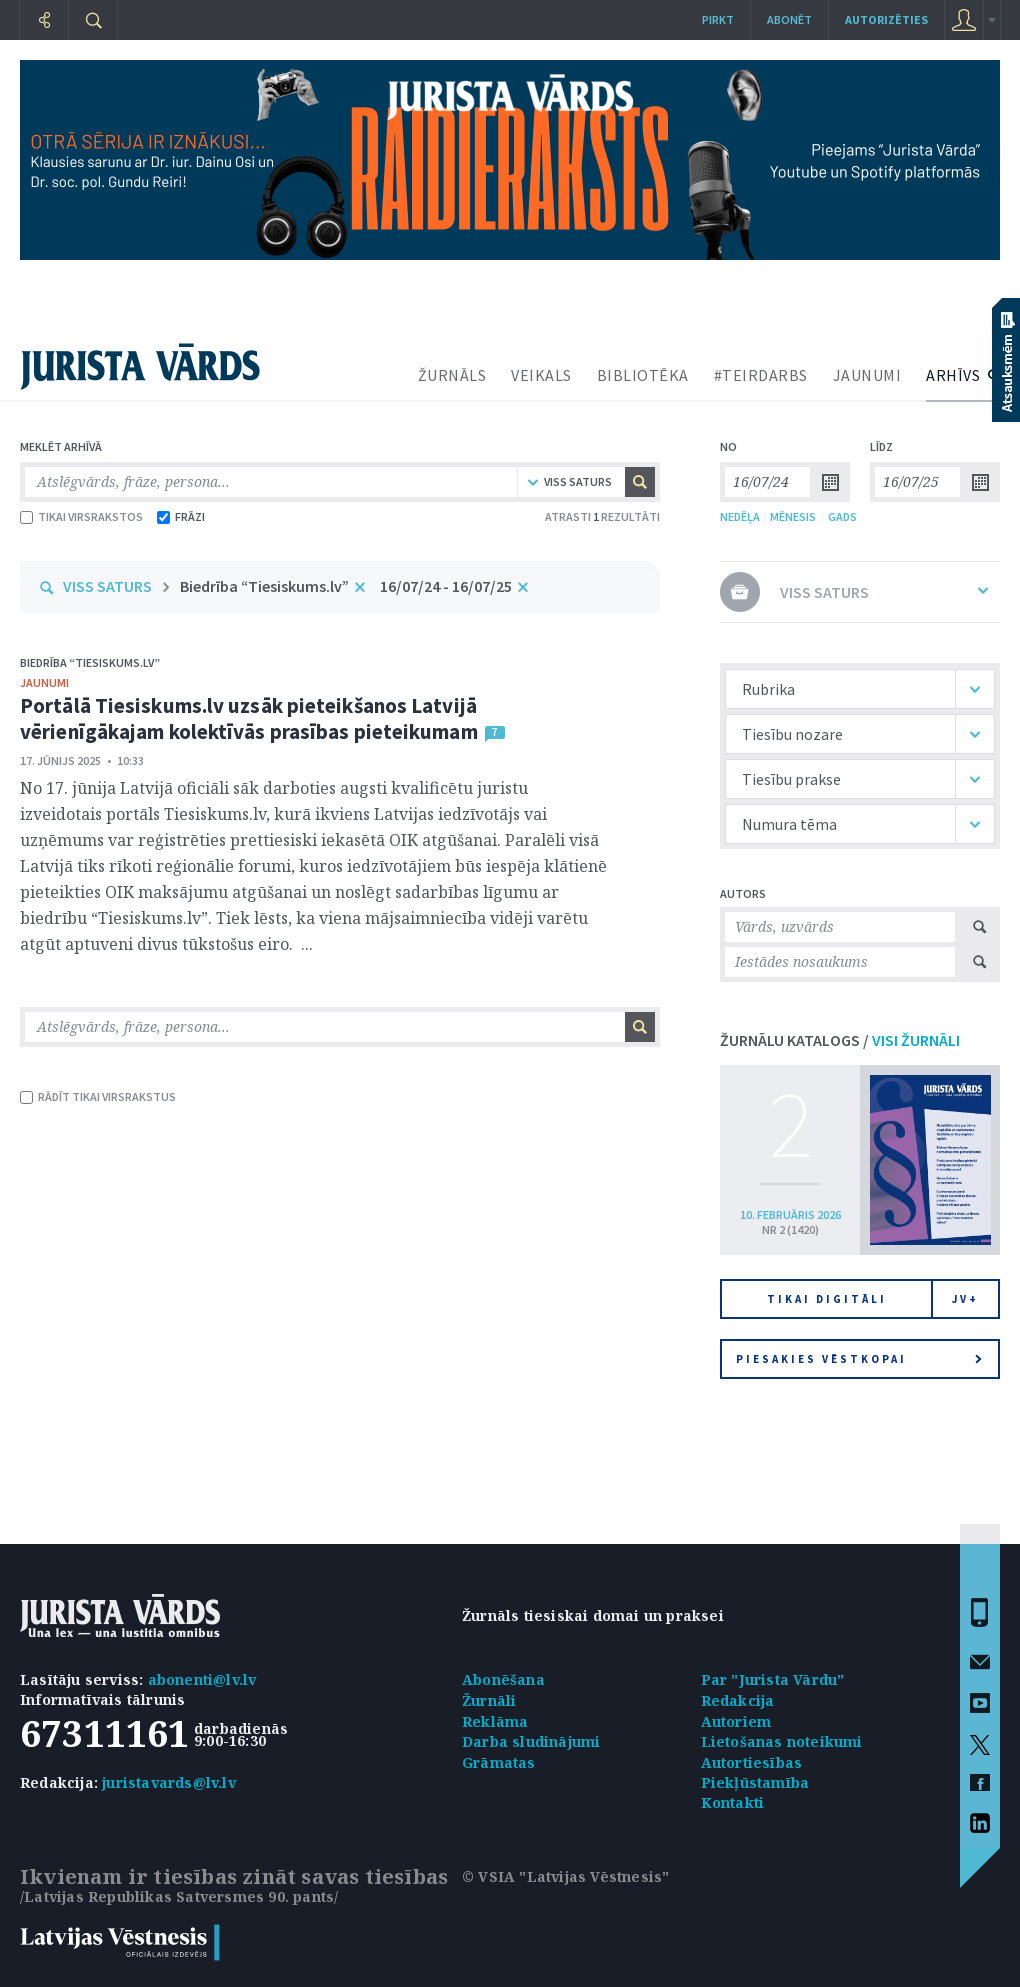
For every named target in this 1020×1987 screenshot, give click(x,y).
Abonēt (789, 19)
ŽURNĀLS (452, 375)
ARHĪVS (953, 375)
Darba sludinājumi (531, 1741)
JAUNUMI (867, 375)
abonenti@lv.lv (202, 1679)
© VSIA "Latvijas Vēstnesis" (565, 1876)
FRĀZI (181, 516)
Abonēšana (503, 1679)
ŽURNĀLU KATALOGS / (840, 1040)
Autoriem (736, 1721)
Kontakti (733, 1802)
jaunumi (44, 682)
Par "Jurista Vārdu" (773, 1679)
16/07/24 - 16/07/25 (446, 586)
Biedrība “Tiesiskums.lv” (264, 586)
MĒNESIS (793, 516)
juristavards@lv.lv (169, 1782)
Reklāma (495, 1721)
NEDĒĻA (740, 516)
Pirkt (718, 19)
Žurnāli (489, 1700)
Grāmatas (499, 1762)
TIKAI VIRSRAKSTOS (81, 516)
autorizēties (886, 19)
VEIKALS (541, 375)
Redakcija (738, 1700)
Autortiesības (752, 1762)
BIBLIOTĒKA (643, 375)
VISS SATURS (107, 586)
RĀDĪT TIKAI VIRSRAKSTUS (98, 1096)
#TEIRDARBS (761, 375)
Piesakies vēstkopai (859, 1359)
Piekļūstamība (755, 1782)
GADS (842, 516)
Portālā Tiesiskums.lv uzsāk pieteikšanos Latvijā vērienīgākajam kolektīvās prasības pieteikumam (249, 718)
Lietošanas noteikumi (782, 1741)
